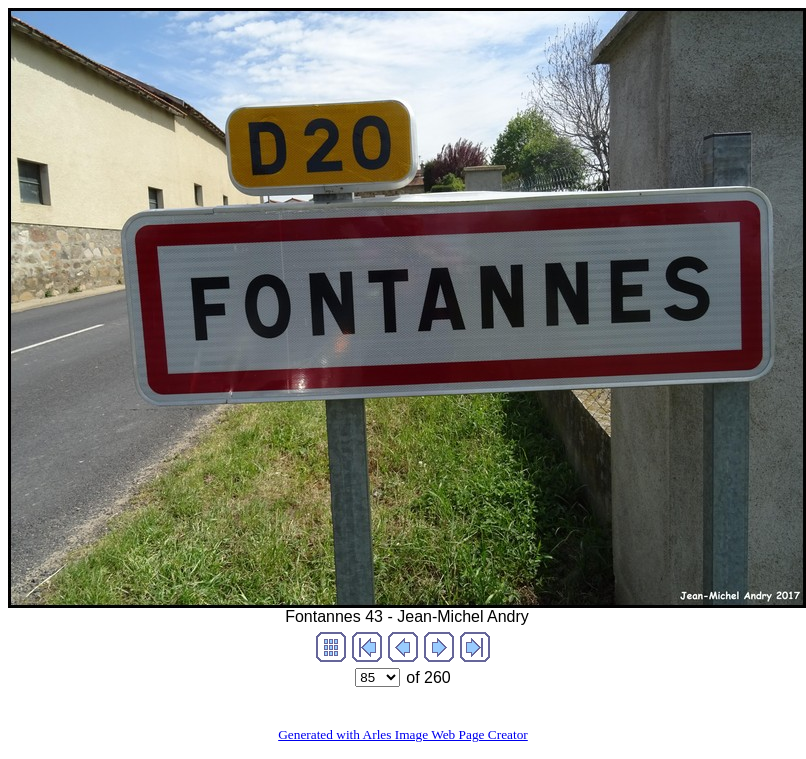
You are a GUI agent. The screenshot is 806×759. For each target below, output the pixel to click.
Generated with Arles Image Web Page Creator (403, 734)
